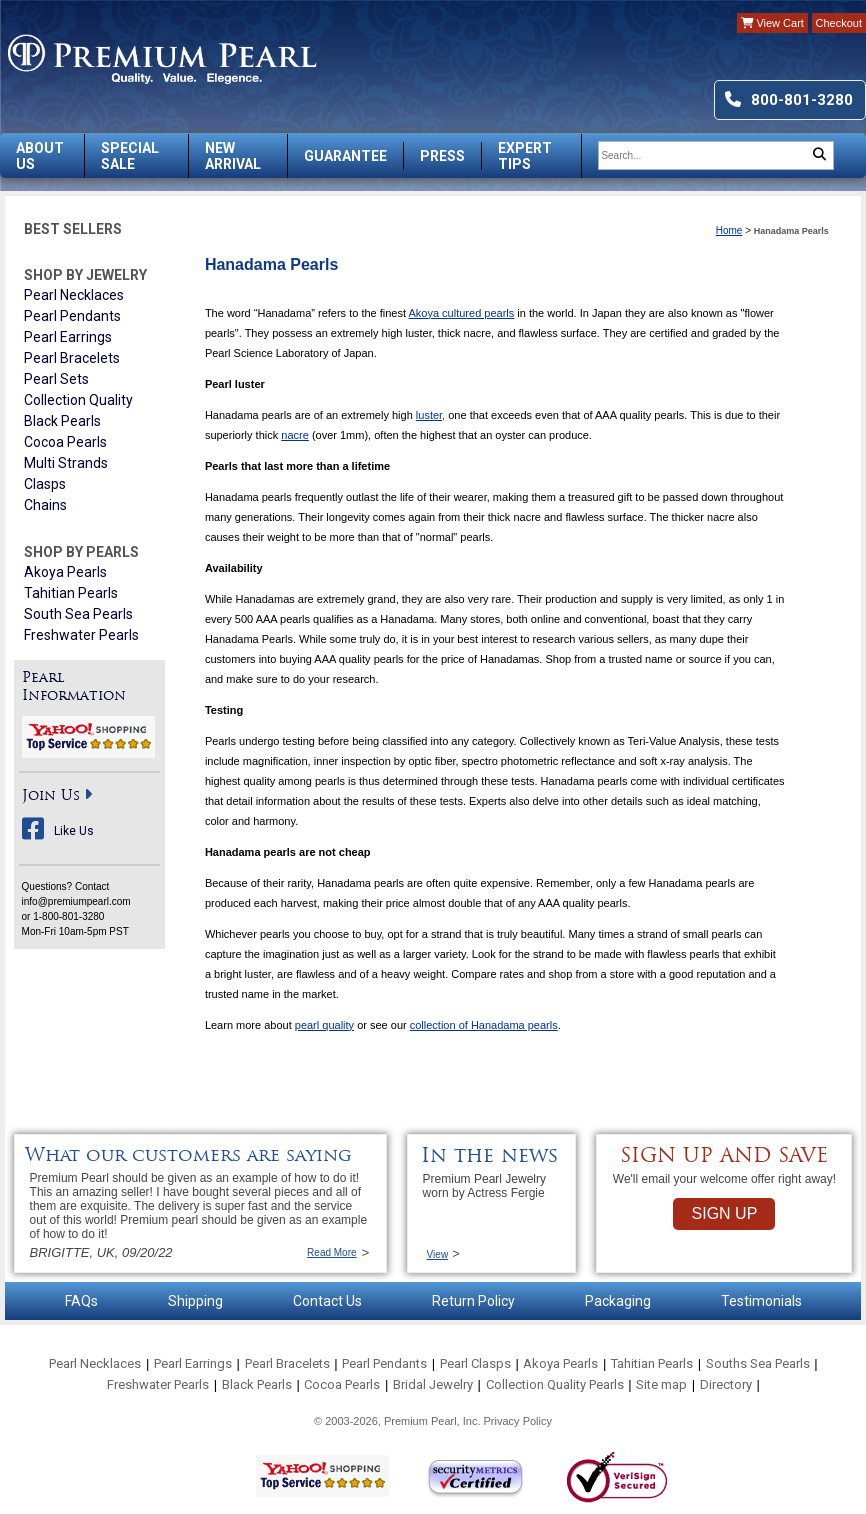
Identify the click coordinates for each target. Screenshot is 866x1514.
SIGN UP (725, 1213)
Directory (726, 1384)
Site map (661, 1384)
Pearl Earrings (68, 337)
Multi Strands (66, 463)
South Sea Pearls (78, 614)
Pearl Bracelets (72, 358)
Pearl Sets (56, 379)
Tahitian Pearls (71, 593)
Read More (331, 1252)
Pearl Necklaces (74, 295)
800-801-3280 (802, 100)
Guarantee (345, 156)
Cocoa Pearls (65, 442)
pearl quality (324, 1025)
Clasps (45, 484)
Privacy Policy (518, 1421)
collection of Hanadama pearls (484, 1025)
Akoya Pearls (65, 572)
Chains (45, 505)
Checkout (839, 23)
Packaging (618, 1301)
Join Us (51, 796)
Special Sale (130, 156)
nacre (295, 435)
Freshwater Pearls (81, 635)
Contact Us (327, 1301)
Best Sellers (73, 229)
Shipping (195, 1301)
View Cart (772, 23)
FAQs (81, 1301)
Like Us (74, 831)
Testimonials (761, 1301)
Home (729, 230)
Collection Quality (78, 400)
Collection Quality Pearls (555, 1384)
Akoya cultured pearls (461, 313)
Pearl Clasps (475, 1363)
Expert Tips (525, 156)
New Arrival (233, 156)
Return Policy (473, 1301)
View (438, 1254)
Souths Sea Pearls (758, 1363)
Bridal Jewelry (433, 1384)
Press (442, 156)
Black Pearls (62, 421)
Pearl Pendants (72, 316)
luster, (430, 415)
